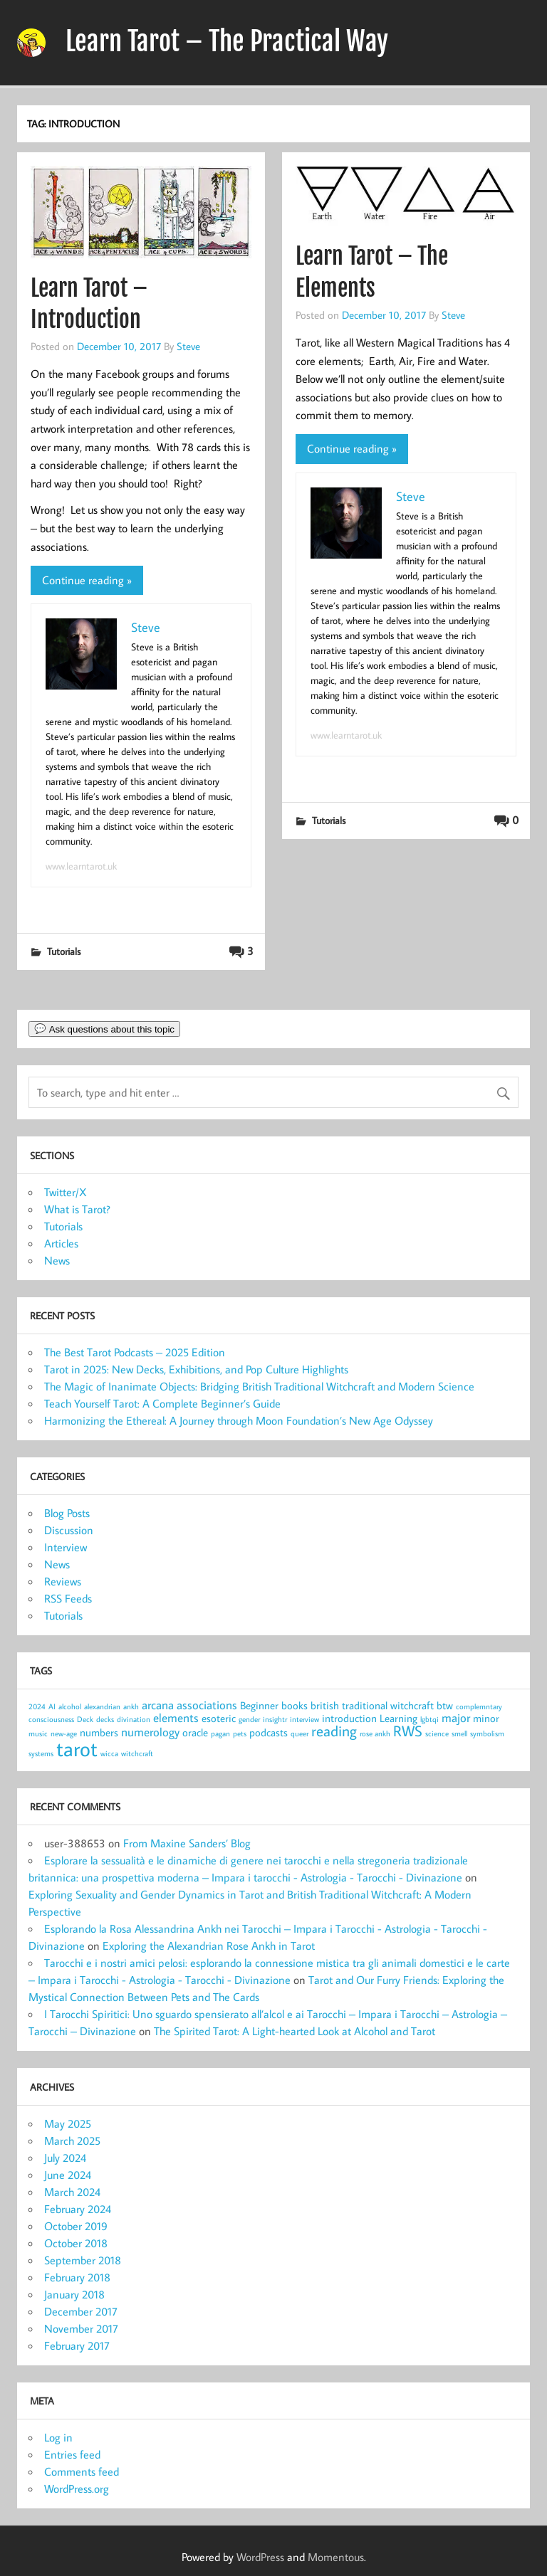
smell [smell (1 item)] (459, 1733)
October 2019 (76, 2226)
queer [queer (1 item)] (299, 1733)
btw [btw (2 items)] (445, 1705)
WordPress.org (76, 2488)
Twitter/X (65, 1192)
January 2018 (74, 2294)
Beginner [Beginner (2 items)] (259, 1705)
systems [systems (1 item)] (40, 1753)
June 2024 (67, 2175)
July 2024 (65, 2157)
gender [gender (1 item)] (249, 1719)
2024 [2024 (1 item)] (37, 1706)
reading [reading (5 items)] (334, 1731)
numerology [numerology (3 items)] (150, 1732)
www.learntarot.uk (81, 866)
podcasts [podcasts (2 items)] (268, 1732)
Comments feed (81, 2471)
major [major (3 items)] (456, 1717)
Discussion (68, 1530)
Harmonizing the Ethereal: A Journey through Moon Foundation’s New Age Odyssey (238, 1420)
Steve (188, 346)
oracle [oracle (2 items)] (195, 1732)
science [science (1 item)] (437, 1733)
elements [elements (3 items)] (176, 1717)
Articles (61, 1243)
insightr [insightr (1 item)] (275, 1719)
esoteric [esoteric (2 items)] (219, 1718)
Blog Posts (67, 1513)
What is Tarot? (77, 1209)
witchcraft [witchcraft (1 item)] (137, 1753)
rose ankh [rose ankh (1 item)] (375, 1733)
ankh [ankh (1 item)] (131, 1706)
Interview (65, 1547)
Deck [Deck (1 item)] (85, 1719)
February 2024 (77, 2209)
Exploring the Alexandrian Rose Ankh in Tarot (209, 1945)
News (57, 1260)
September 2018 (82, 2260)
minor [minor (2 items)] (486, 1718)
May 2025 (67, 2123)
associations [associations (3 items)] (207, 1704)
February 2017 (77, 2345)
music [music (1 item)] (38, 1733)
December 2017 (81, 2311)
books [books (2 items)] (294, 1705)
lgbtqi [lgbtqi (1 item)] (429, 1719)
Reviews (62, 1581)
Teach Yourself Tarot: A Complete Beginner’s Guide (162, 1403)
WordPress (260, 2557)
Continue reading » (87, 580)
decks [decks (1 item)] (105, 1719)
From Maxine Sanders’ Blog (187, 1843)
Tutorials (63, 951)
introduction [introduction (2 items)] (349, 1718)
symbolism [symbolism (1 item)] (487, 1733)
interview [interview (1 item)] (304, 1719)
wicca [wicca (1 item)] (109, 1753)
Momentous (336, 2557)
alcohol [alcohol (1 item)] (69, 1706)
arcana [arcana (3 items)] (158, 1704)
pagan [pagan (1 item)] (220, 1733)
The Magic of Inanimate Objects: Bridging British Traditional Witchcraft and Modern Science (259, 1386)
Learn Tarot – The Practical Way (227, 41)
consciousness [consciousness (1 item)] (51, 1719)
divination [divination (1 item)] (133, 1719)
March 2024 (72, 2192)
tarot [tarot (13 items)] (77, 1748)
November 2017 (81, 2328)
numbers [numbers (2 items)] (99, 1732)
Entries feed (72, 2454)
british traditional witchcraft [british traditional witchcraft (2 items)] (372, 1705)
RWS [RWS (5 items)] (407, 1731)
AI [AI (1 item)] (52, 1706)
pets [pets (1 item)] (239, 1733)
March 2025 (72, 2140)
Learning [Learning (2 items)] (398, 1718)
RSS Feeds (68, 1598)
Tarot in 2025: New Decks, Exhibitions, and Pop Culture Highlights (196, 1369)
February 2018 (77, 2277)
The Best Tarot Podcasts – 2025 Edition (134, 1352)
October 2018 (76, 2243)
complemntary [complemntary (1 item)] (479, 1706)
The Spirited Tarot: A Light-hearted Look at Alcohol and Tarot (294, 2031)
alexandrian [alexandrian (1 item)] (102, 1706)
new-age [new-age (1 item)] (64, 1733)
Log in (58, 2437)
